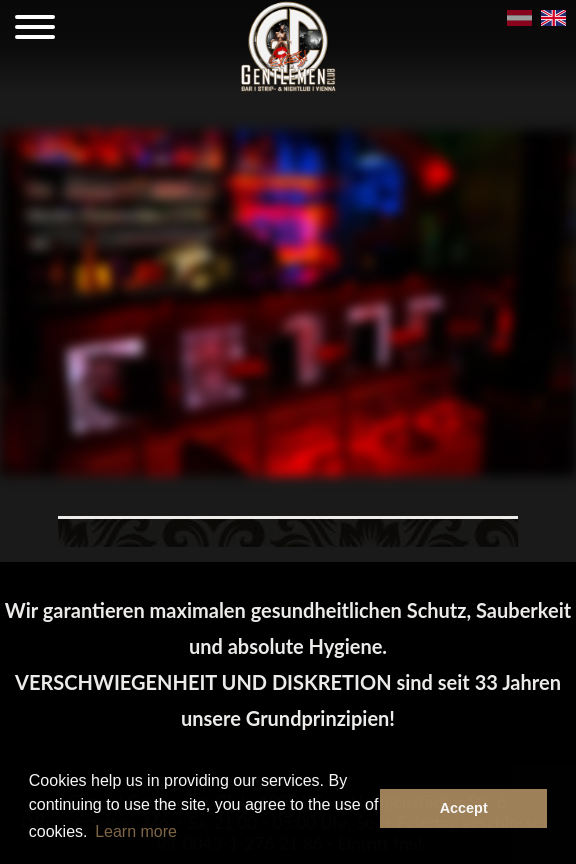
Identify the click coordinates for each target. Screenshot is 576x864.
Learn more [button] (136, 831)
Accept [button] (464, 808)
